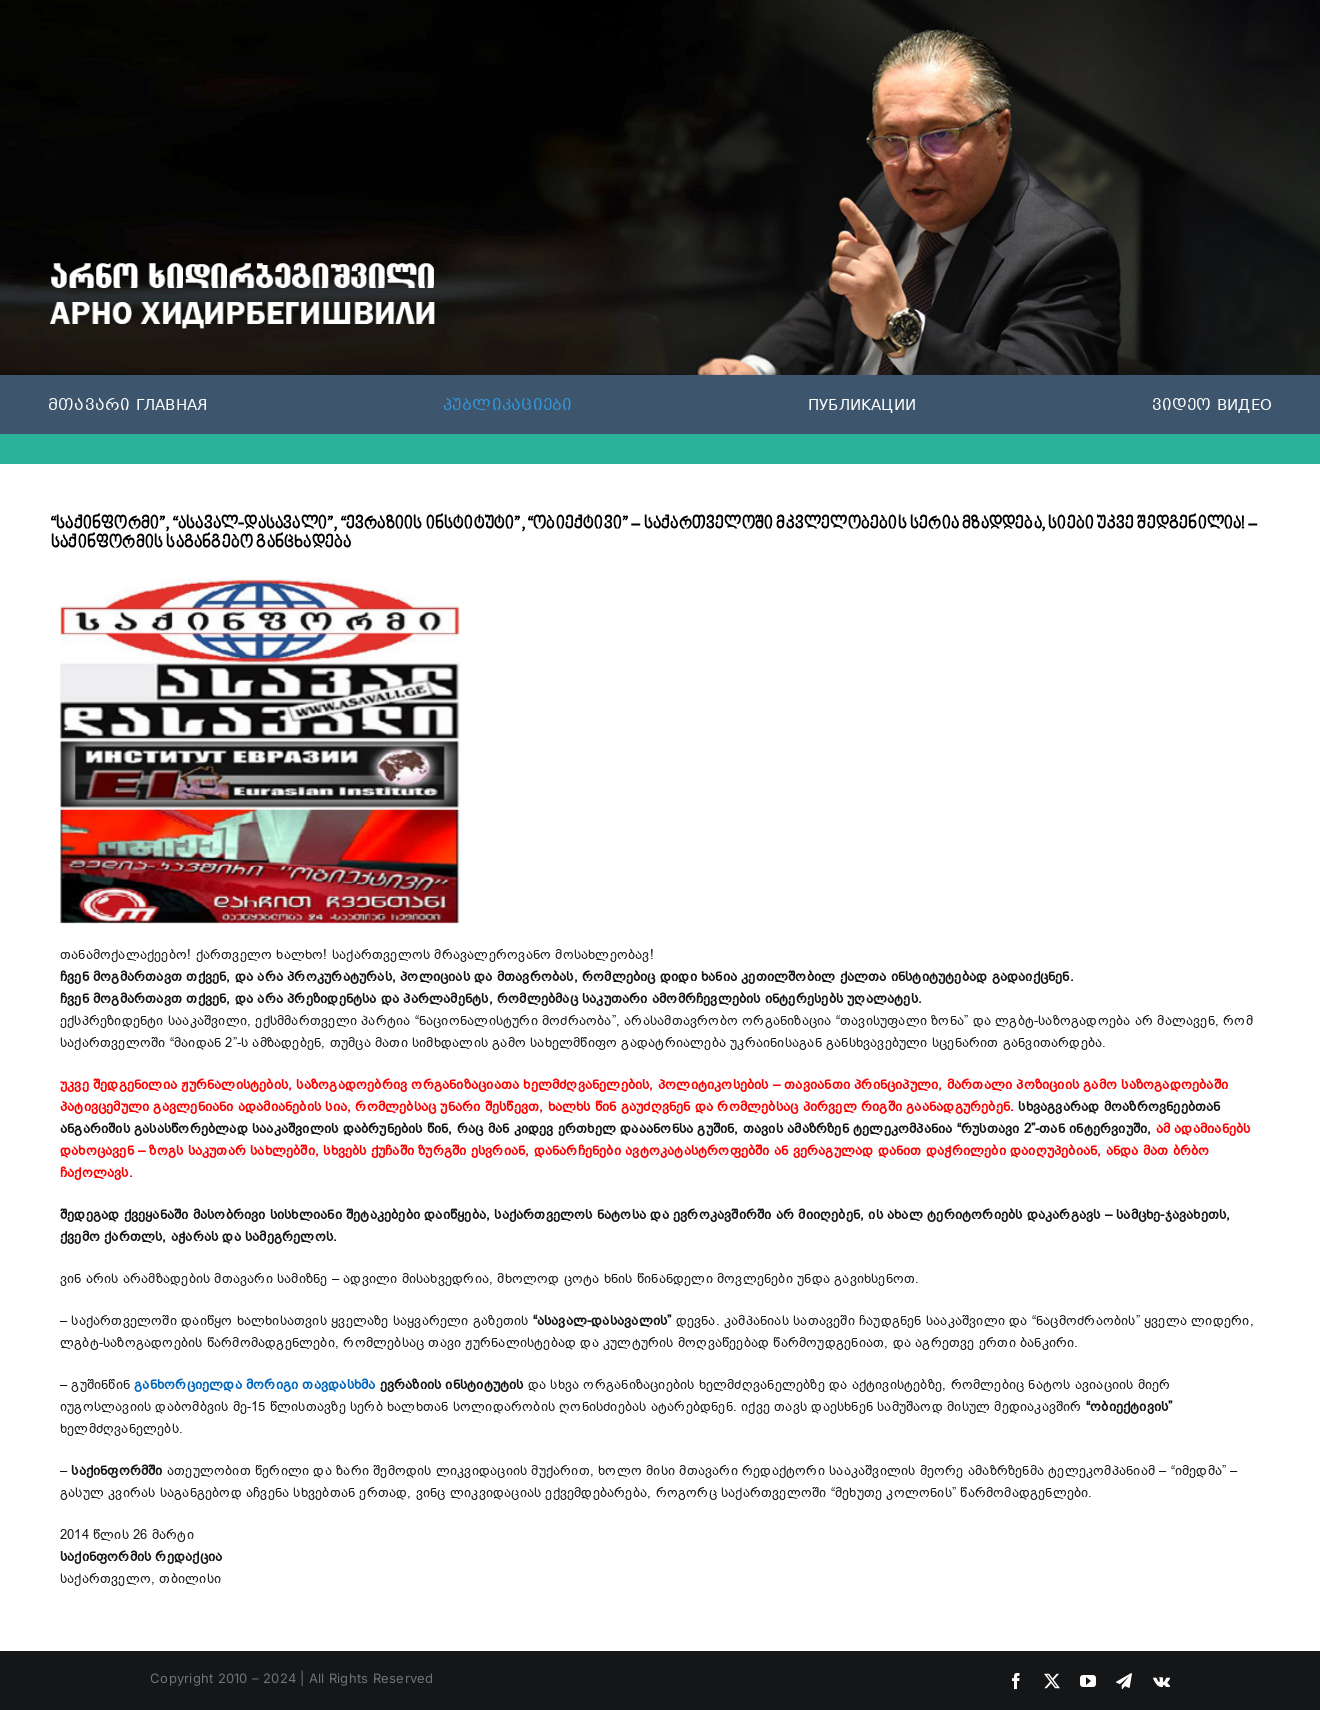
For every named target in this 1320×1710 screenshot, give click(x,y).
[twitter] (1052, 1681)
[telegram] (1124, 1681)
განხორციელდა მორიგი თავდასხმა (254, 1385)
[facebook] (1016, 1681)
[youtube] (1088, 1681)
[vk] (1161, 1681)
